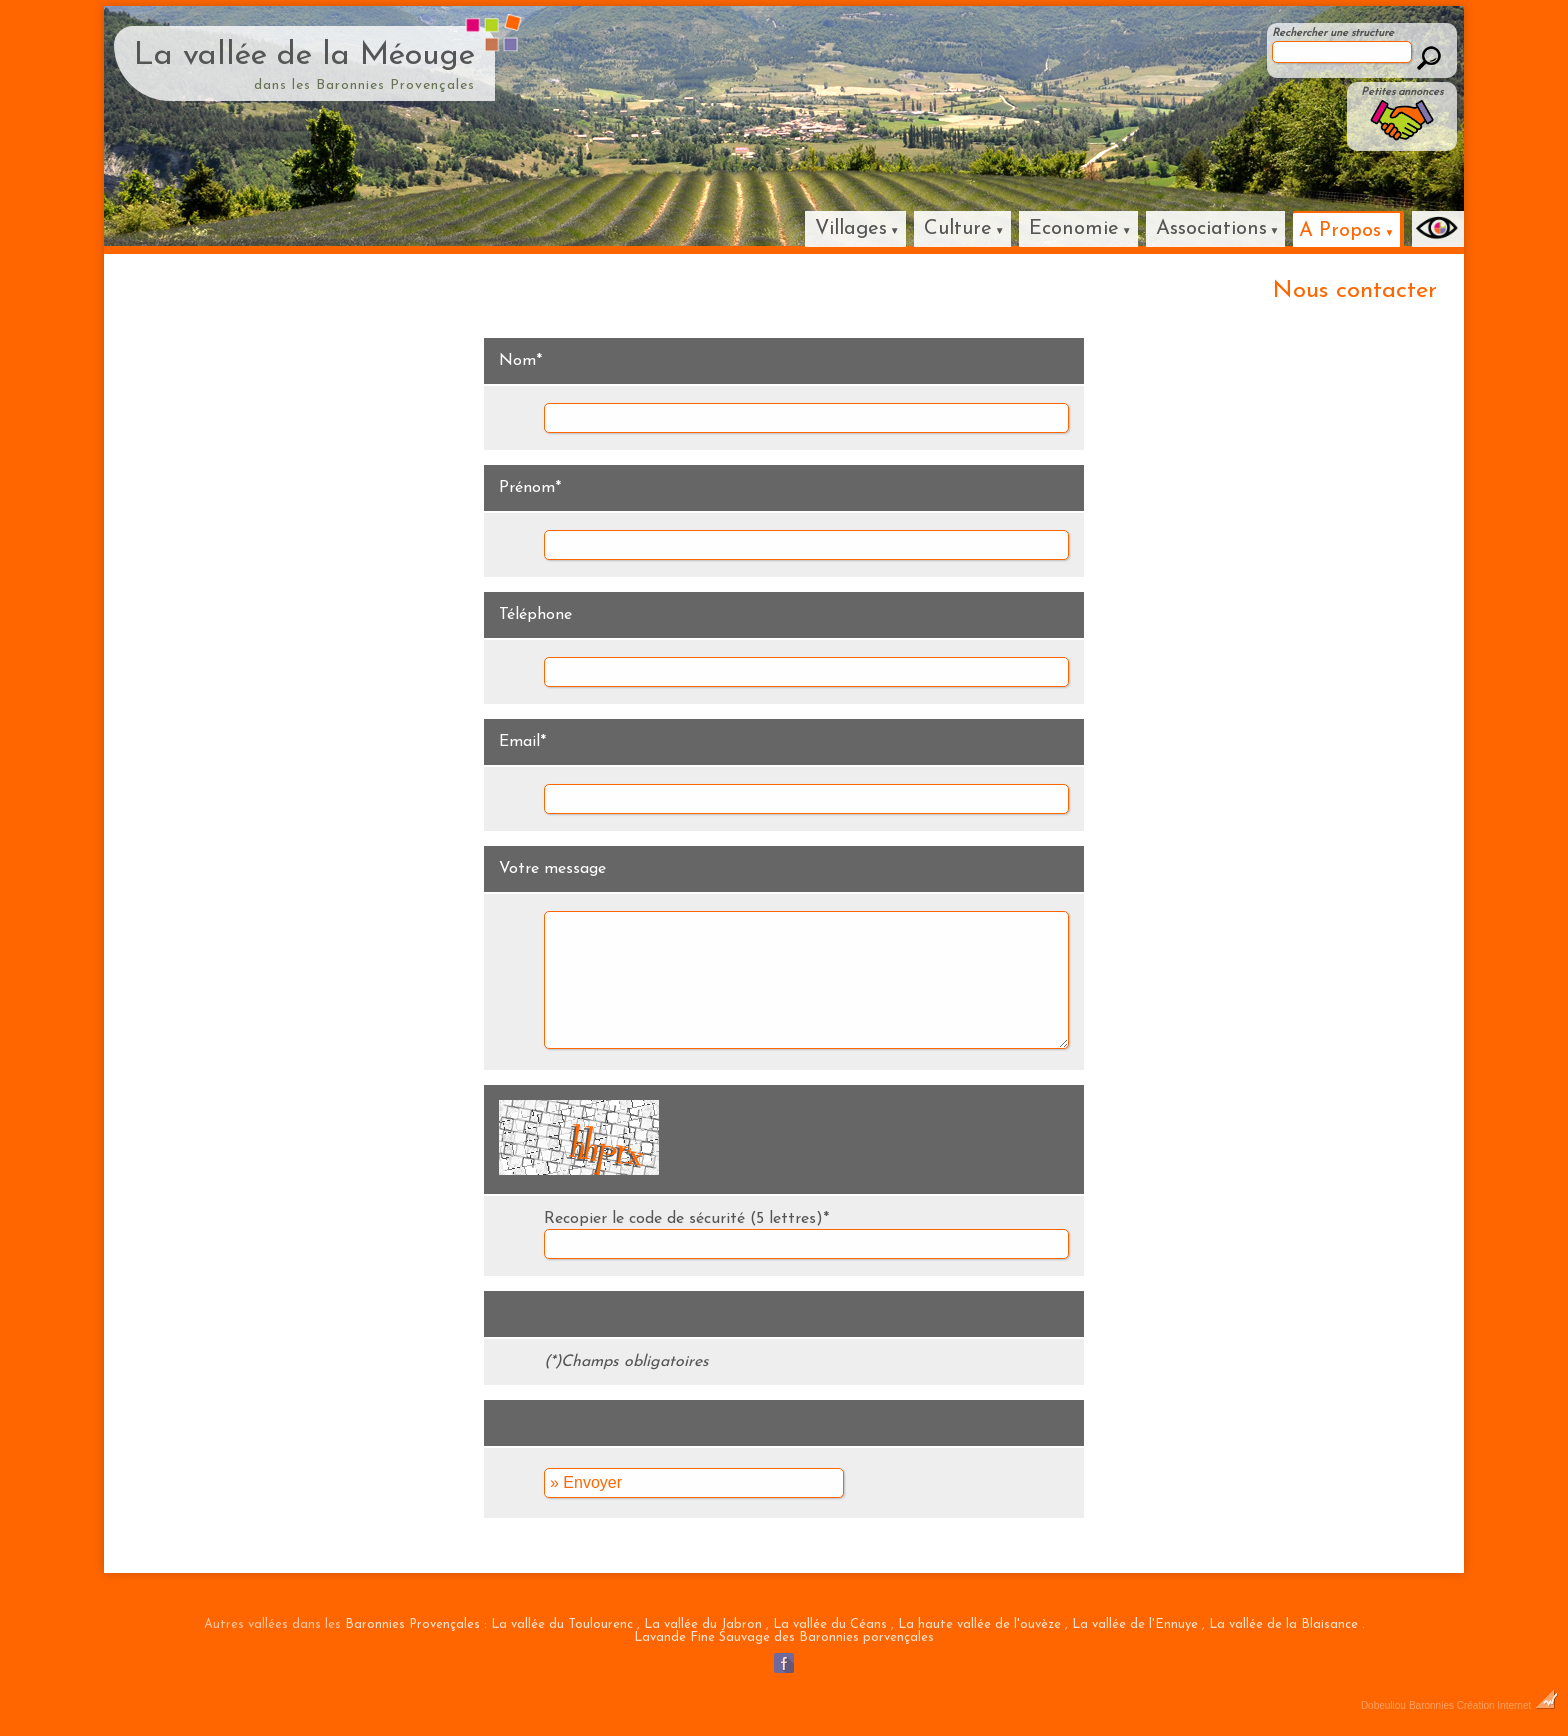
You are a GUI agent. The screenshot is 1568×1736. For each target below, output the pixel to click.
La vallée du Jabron (703, 1624)
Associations (1211, 229)
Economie (1074, 229)
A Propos (1340, 231)
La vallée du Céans (830, 1624)
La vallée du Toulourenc (562, 1624)
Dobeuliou (1383, 1705)
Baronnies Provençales (412, 1624)
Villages (851, 229)
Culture (958, 229)
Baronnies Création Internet (1483, 1705)
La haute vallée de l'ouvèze (979, 1624)
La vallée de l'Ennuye (1135, 1624)
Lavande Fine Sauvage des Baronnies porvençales (784, 1637)
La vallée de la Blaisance (1283, 1624)
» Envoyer (586, 1482)
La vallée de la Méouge (304, 56)
